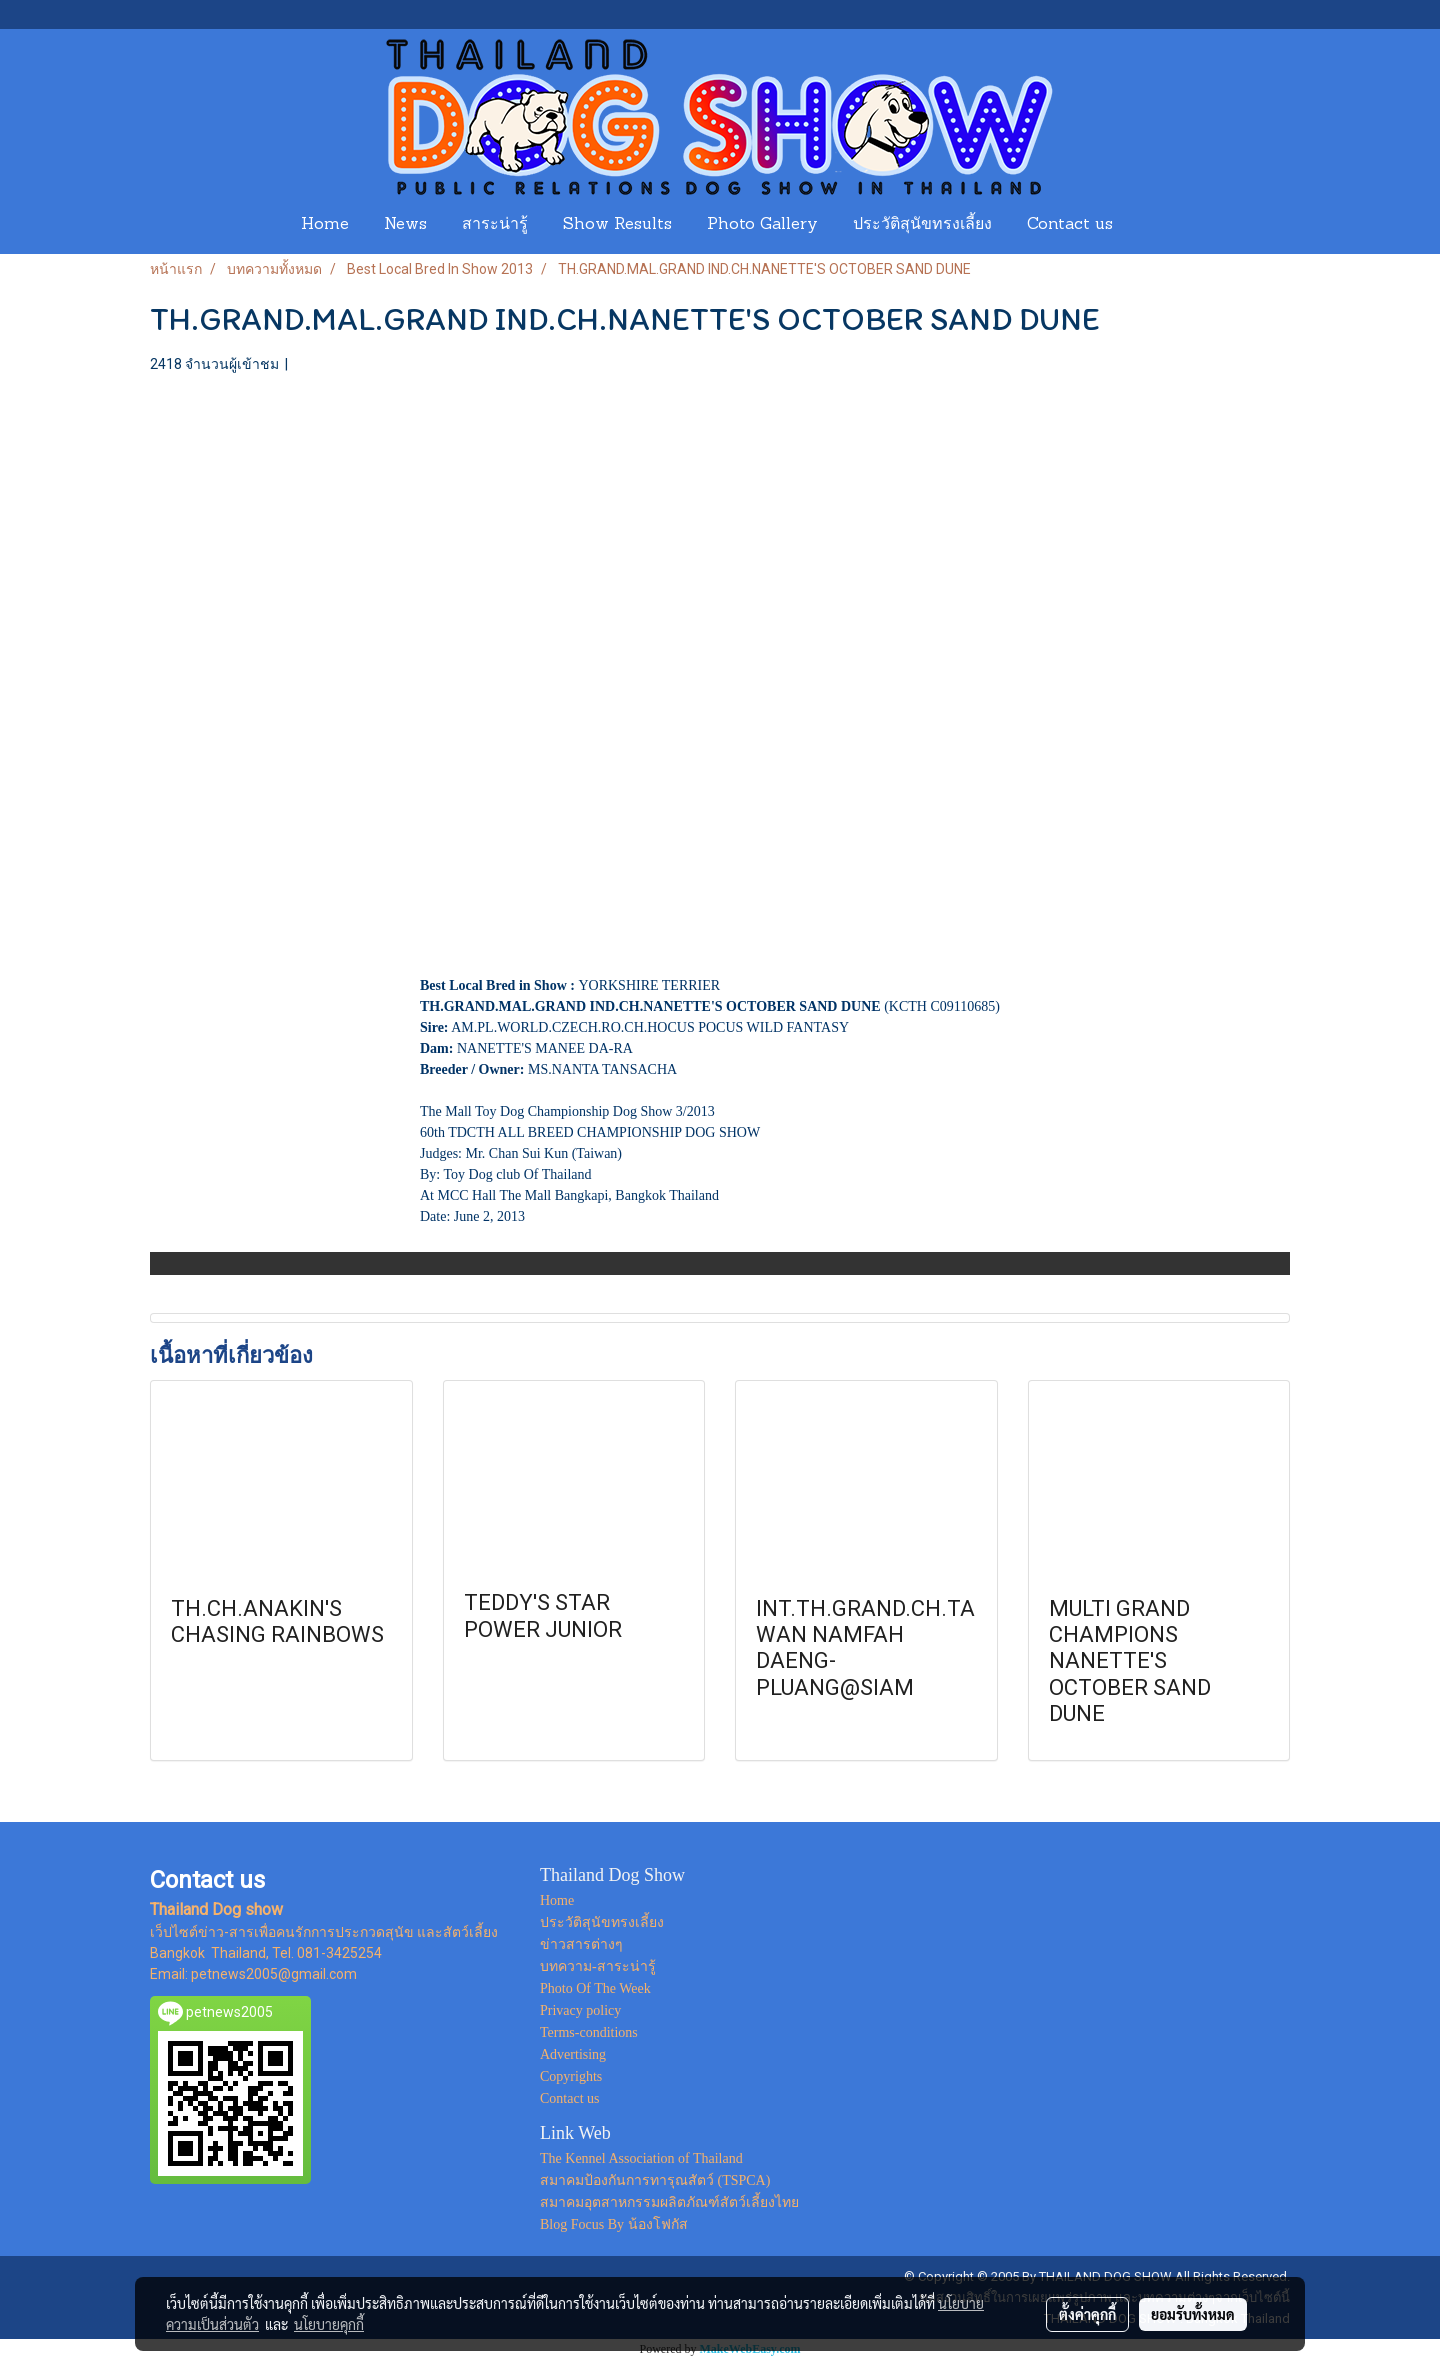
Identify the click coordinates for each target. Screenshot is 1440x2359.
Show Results (617, 225)
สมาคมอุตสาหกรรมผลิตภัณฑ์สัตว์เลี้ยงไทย (669, 2202)
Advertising (573, 2054)
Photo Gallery (762, 225)
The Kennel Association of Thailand (641, 2158)
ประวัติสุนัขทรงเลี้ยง (922, 225)
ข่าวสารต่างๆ (581, 1944)
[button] (1149, 225)
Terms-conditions (589, 2032)
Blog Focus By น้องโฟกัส (614, 2224)
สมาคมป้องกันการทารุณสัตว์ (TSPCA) (655, 2180)
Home (325, 225)
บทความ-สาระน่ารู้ (598, 1966)
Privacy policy (580, 2010)
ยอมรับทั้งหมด (1193, 2314)
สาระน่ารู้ (495, 225)
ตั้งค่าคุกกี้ (1087, 2314)
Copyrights (571, 2076)
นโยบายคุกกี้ (329, 2324)
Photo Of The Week (595, 1988)
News (405, 225)
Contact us (1070, 225)
